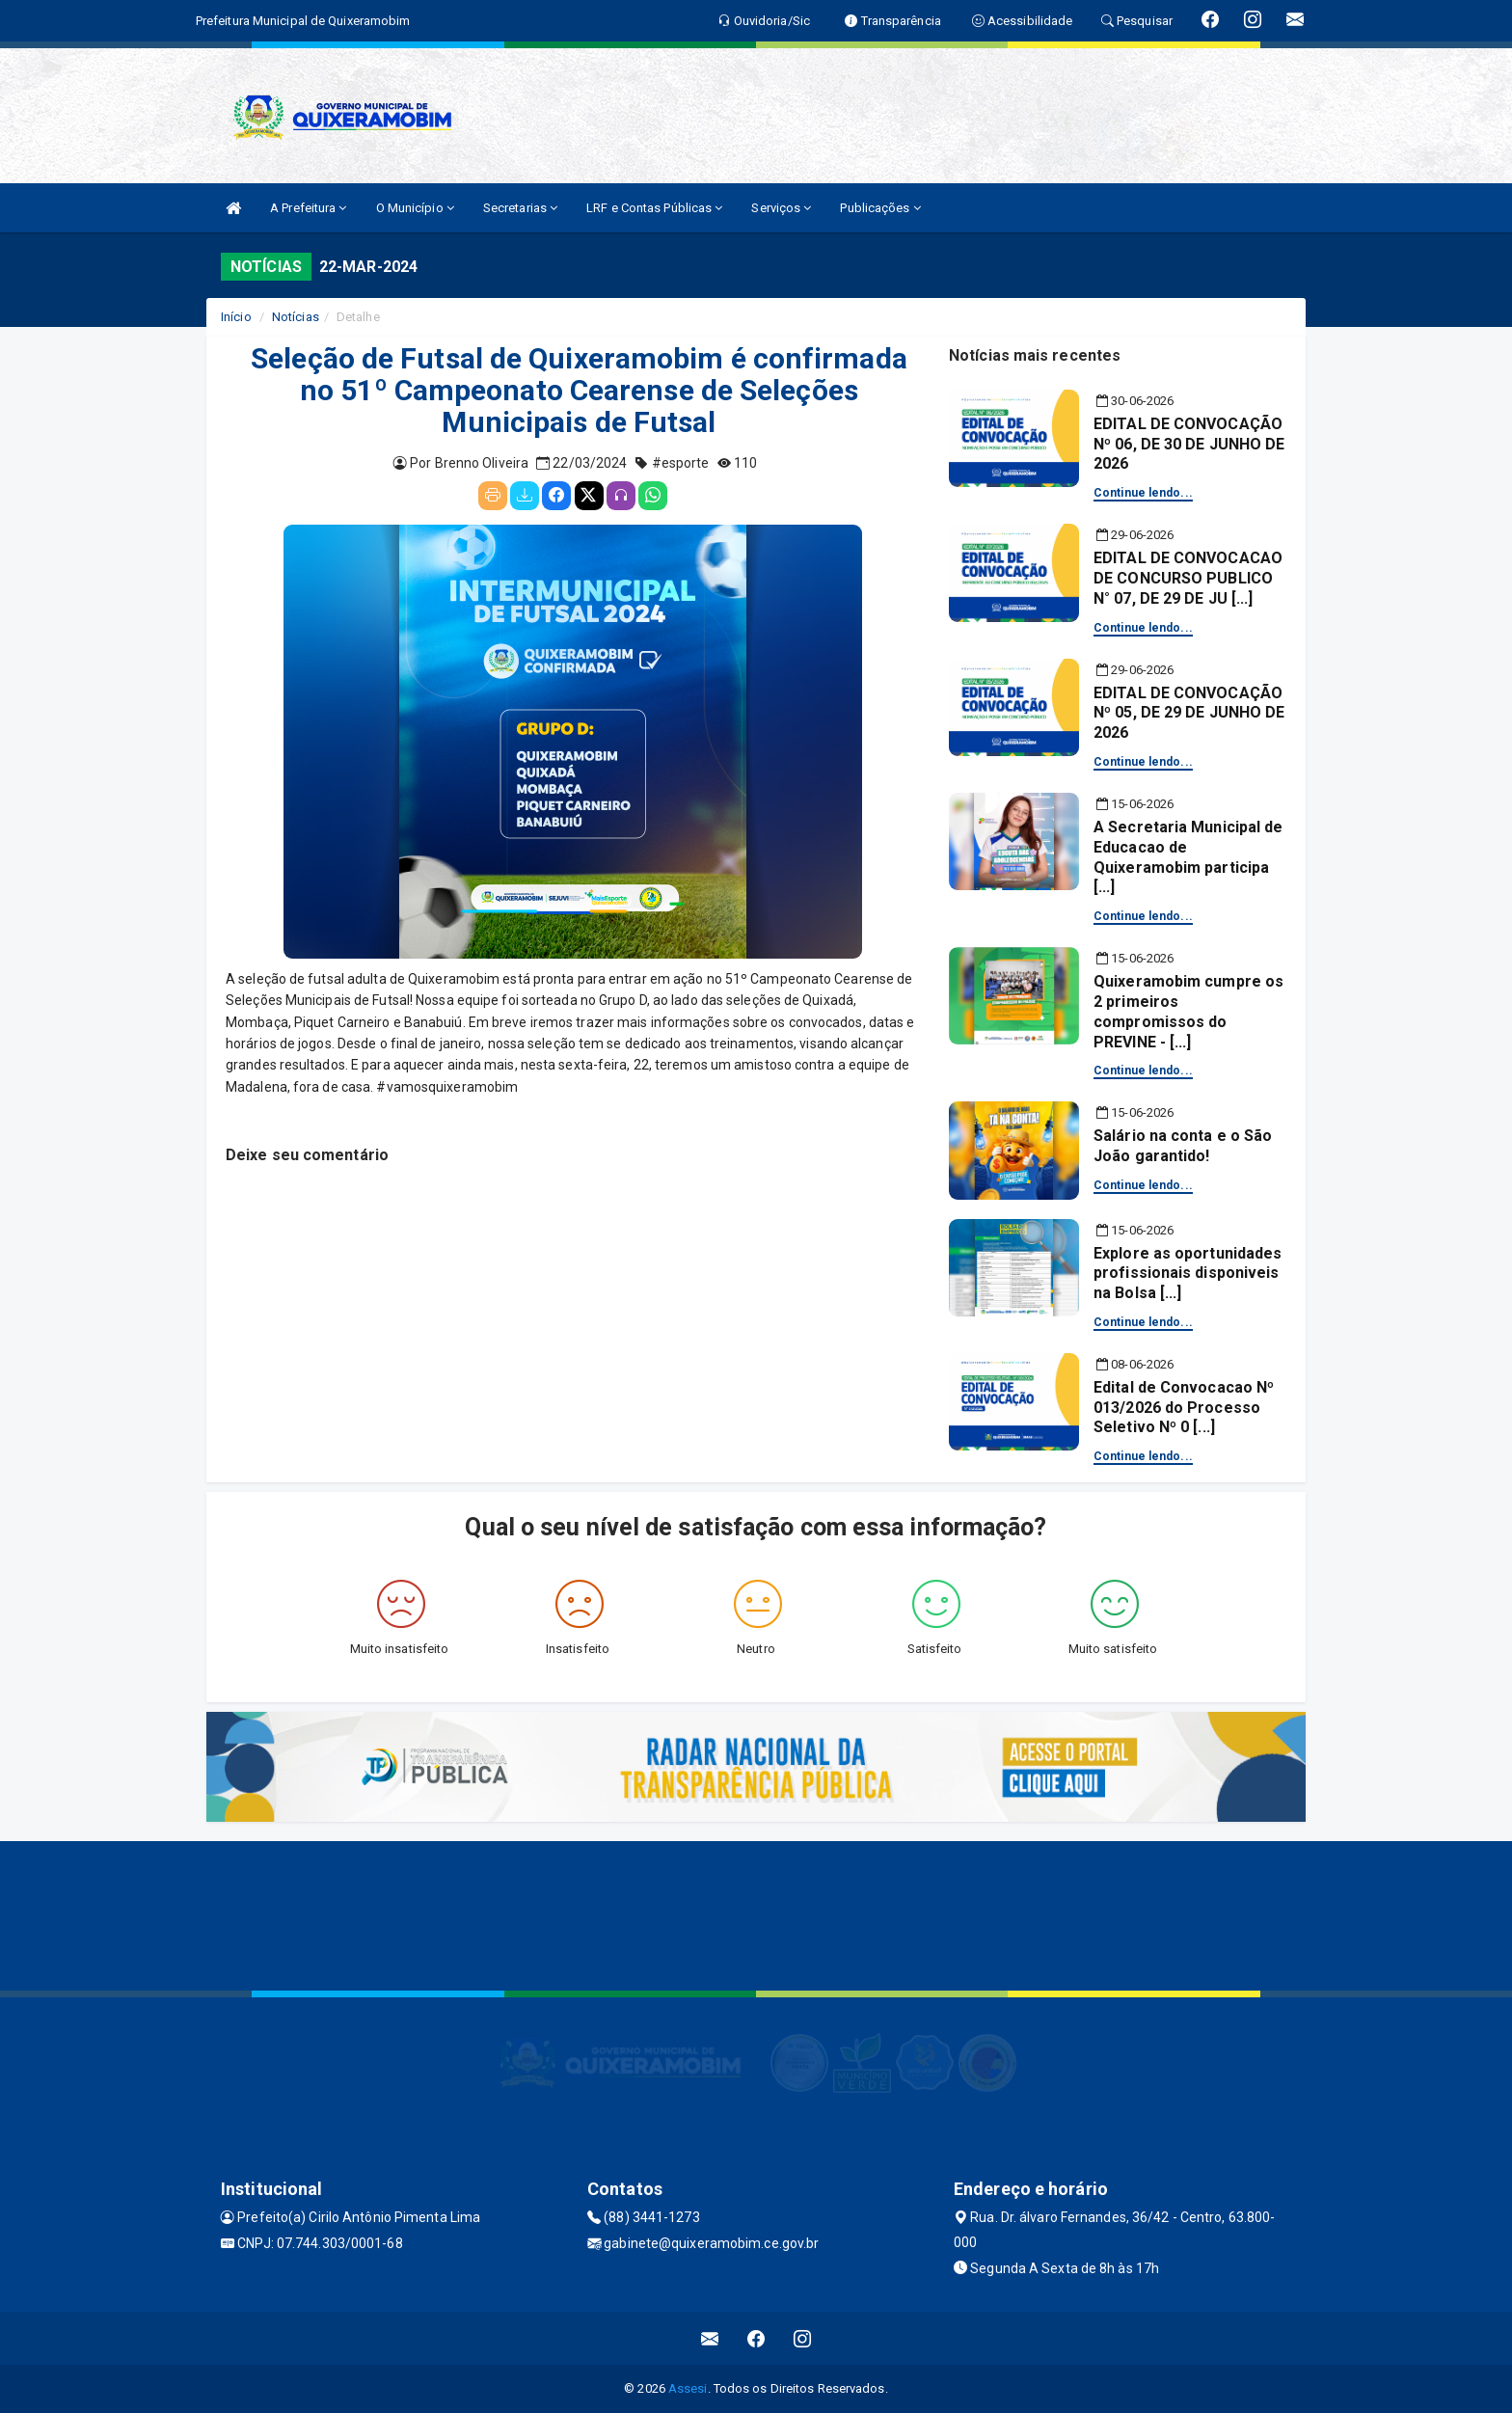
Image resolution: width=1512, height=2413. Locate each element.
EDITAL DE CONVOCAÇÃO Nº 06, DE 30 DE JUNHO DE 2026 (1189, 444)
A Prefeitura (308, 208)
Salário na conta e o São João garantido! (1183, 1145)
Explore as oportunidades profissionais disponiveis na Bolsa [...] (1188, 1273)
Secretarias (520, 208)
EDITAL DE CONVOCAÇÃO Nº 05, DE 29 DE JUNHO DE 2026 (1189, 713)
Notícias (295, 317)
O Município (415, 208)
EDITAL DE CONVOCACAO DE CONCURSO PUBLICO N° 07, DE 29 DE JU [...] (1188, 578)
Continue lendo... (1143, 493)
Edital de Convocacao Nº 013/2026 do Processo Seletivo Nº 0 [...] (1184, 1407)
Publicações (880, 208)
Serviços (781, 208)
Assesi (688, 2388)
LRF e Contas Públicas (654, 208)
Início (236, 317)
